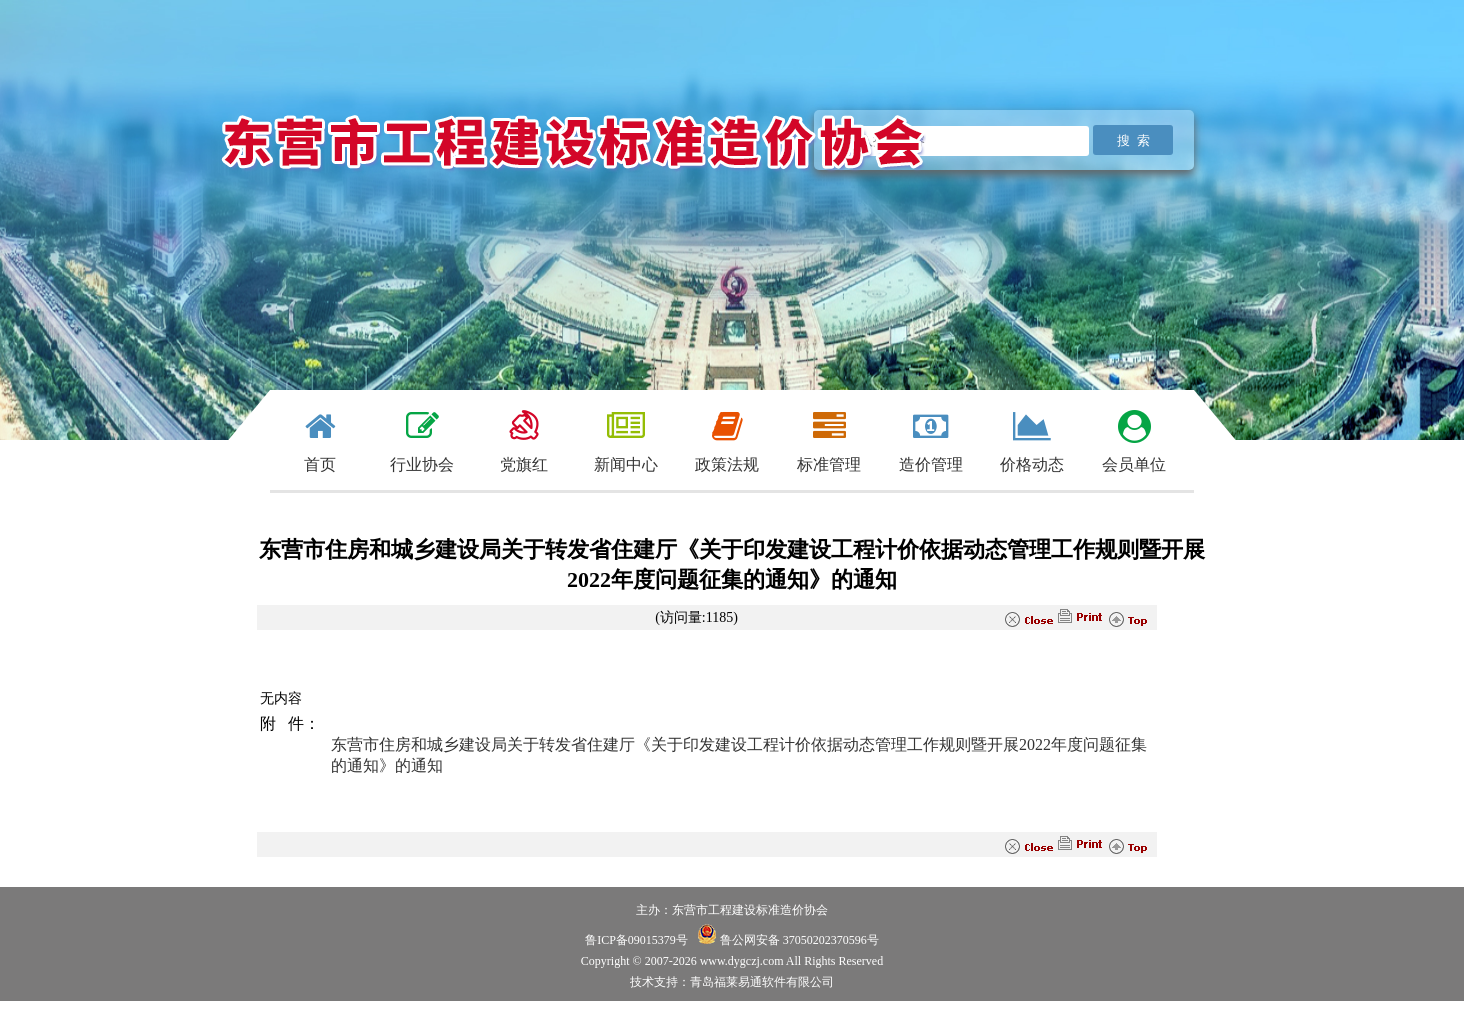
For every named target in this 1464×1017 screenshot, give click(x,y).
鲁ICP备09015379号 (636, 940)
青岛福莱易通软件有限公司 (762, 982)
